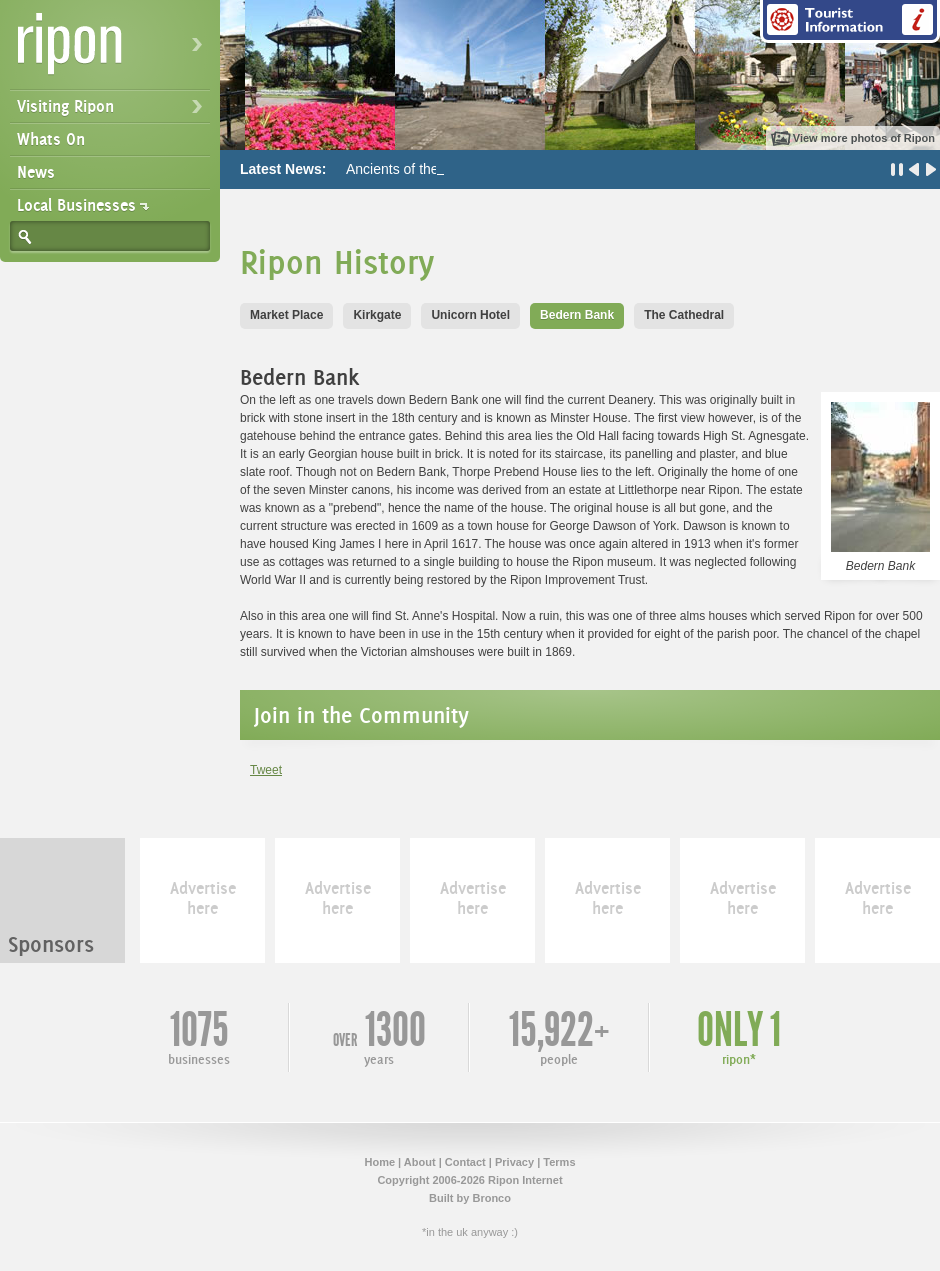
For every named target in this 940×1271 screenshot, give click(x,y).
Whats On (51, 139)
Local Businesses (76, 205)
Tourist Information (850, 21)
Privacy (514, 1162)
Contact (465, 1162)
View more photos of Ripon (864, 138)
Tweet (266, 770)
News (36, 172)
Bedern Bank (577, 315)
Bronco (491, 1198)
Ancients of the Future (414, 169)
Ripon (114, 50)
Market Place (286, 315)
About (420, 1162)
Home (379, 1162)
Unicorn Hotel (470, 315)
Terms (559, 1162)
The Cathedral (684, 315)
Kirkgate (377, 315)
